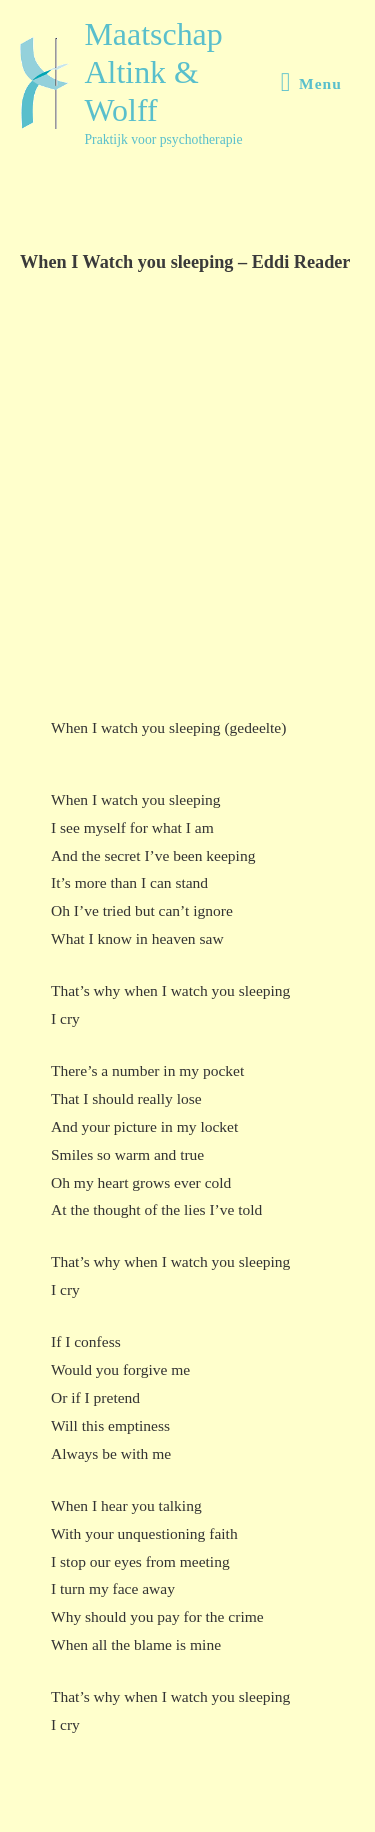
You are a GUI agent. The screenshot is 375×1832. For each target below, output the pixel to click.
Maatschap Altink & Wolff (154, 73)
